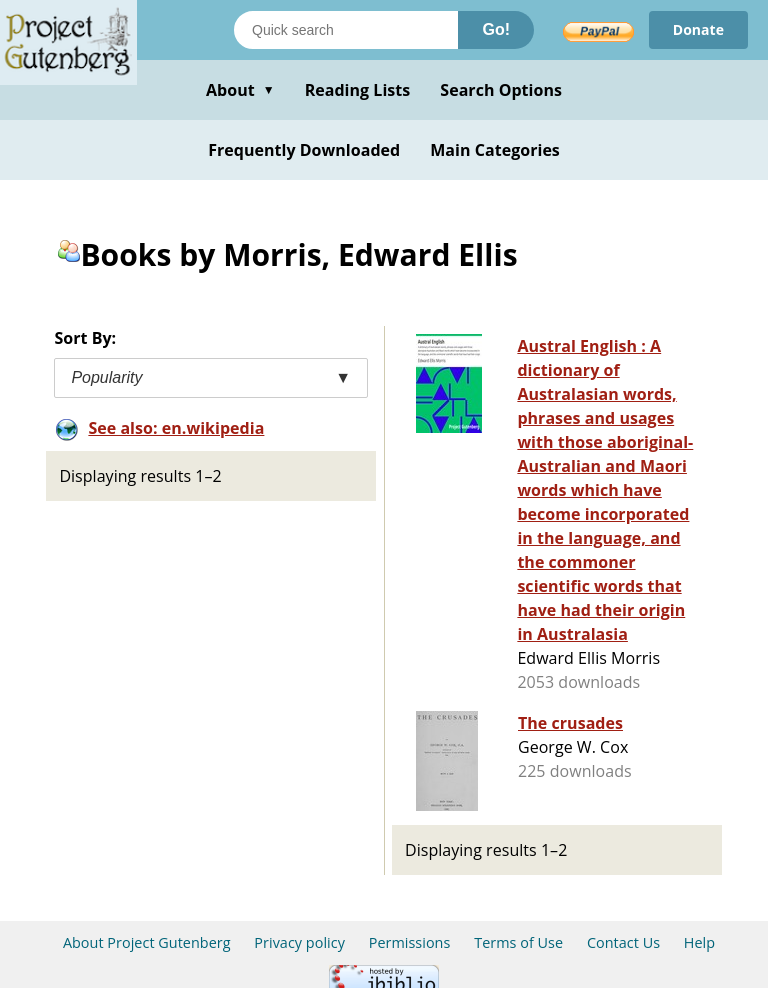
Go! (496, 29)
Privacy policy (299, 942)
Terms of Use (518, 942)
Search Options (501, 90)
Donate (698, 29)
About (240, 90)
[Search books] (346, 30)
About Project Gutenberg (147, 942)
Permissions (410, 942)
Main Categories (495, 150)
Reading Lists (358, 90)
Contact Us (623, 942)
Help (699, 942)
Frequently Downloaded (304, 150)
